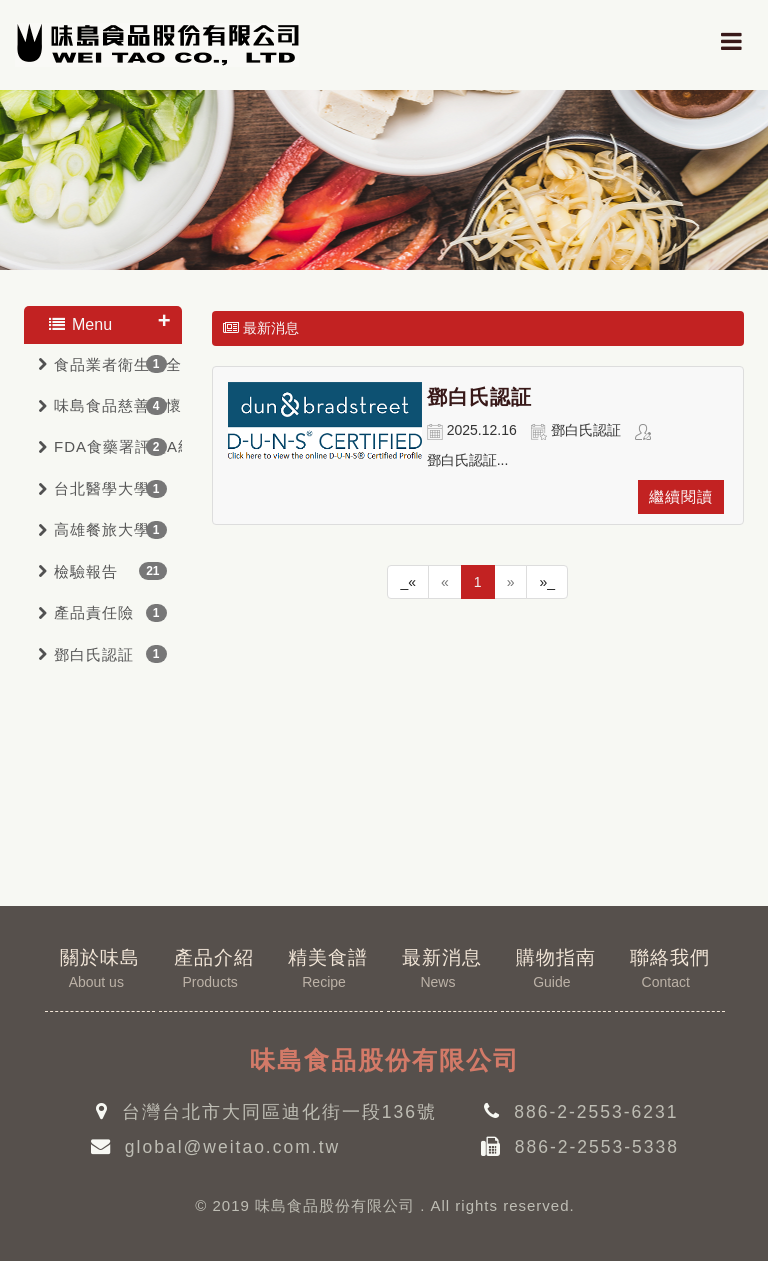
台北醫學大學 (102, 488)
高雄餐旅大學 (102, 529)
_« (408, 582)
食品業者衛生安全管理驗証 (118, 364)
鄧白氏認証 (94, 654)
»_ (547, 582)
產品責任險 (94, 612)
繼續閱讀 (681, 496)
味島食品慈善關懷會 (118, 405)
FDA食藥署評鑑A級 (118, 446)
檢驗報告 (86, 571)
